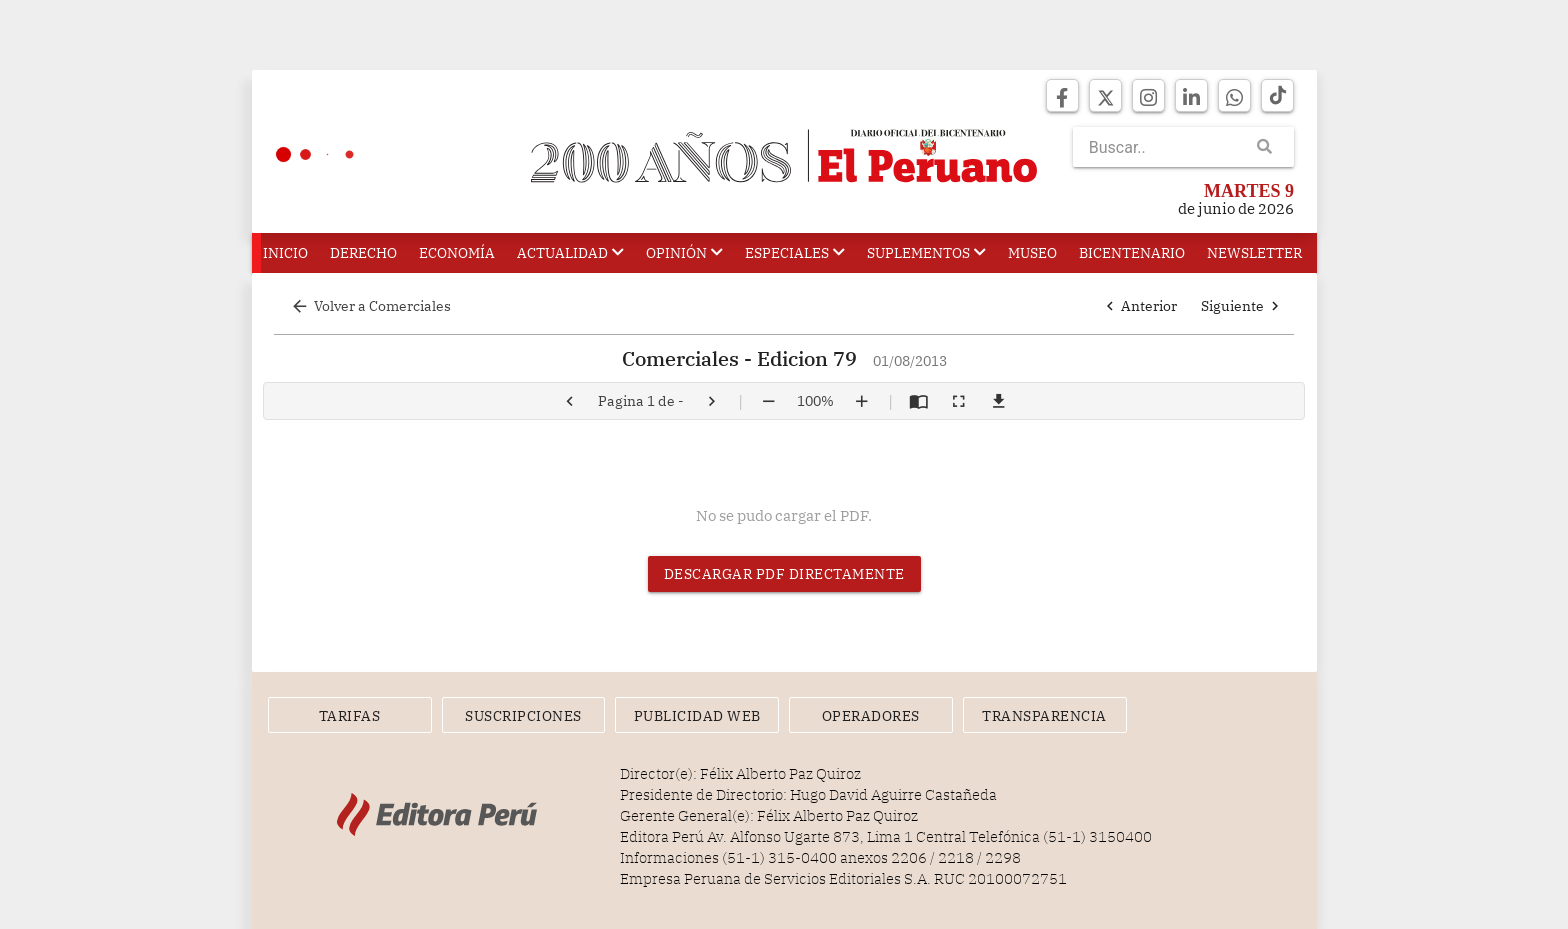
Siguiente (1242, 306)
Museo (1032, 253)
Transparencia (1044, 716)
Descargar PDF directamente (784, 574)
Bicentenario (1132, 253)
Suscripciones (523, 716)
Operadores (871, 716)
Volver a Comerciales (370, 306)
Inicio (285, 253)
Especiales (795, 253)
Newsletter (1254, 253)
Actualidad (570, 253)
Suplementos (926, 253)
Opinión (684, 253)
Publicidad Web (697, 716)
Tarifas (350, 716)
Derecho (363, 253)
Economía (457, 253)
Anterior (1139, 306)
